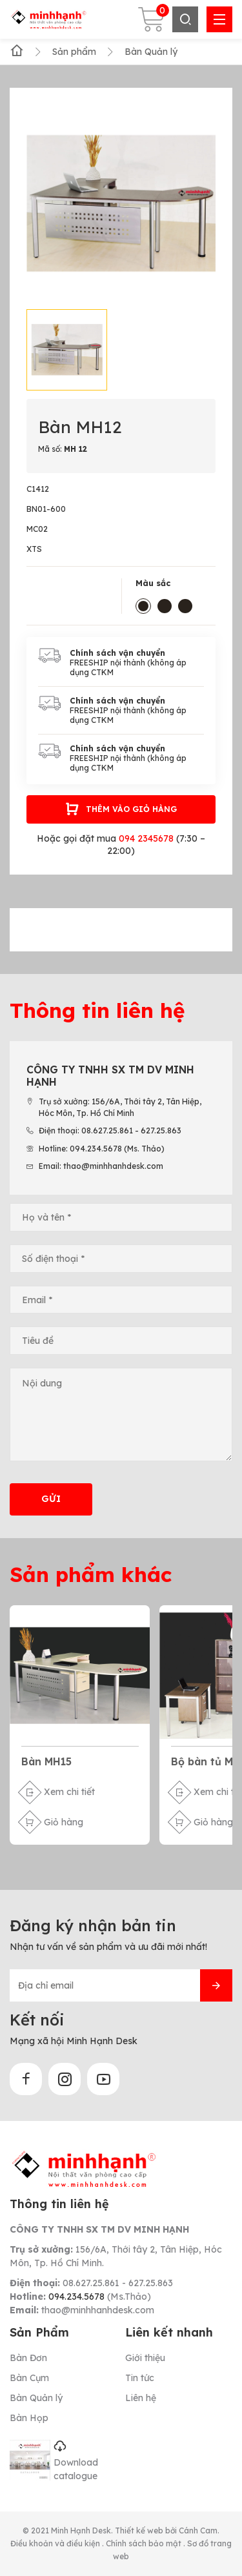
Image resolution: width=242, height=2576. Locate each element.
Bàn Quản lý (36, 2398)
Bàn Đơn (28, 2358)
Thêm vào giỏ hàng (121, 809)
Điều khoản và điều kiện (56, 2543)
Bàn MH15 (46, 1761)
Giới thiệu (145, 2358)
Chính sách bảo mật (144, 2543)
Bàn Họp (29, 2418)
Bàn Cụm (29, 2378)
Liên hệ (140, 2398)
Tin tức (139, 2378)
